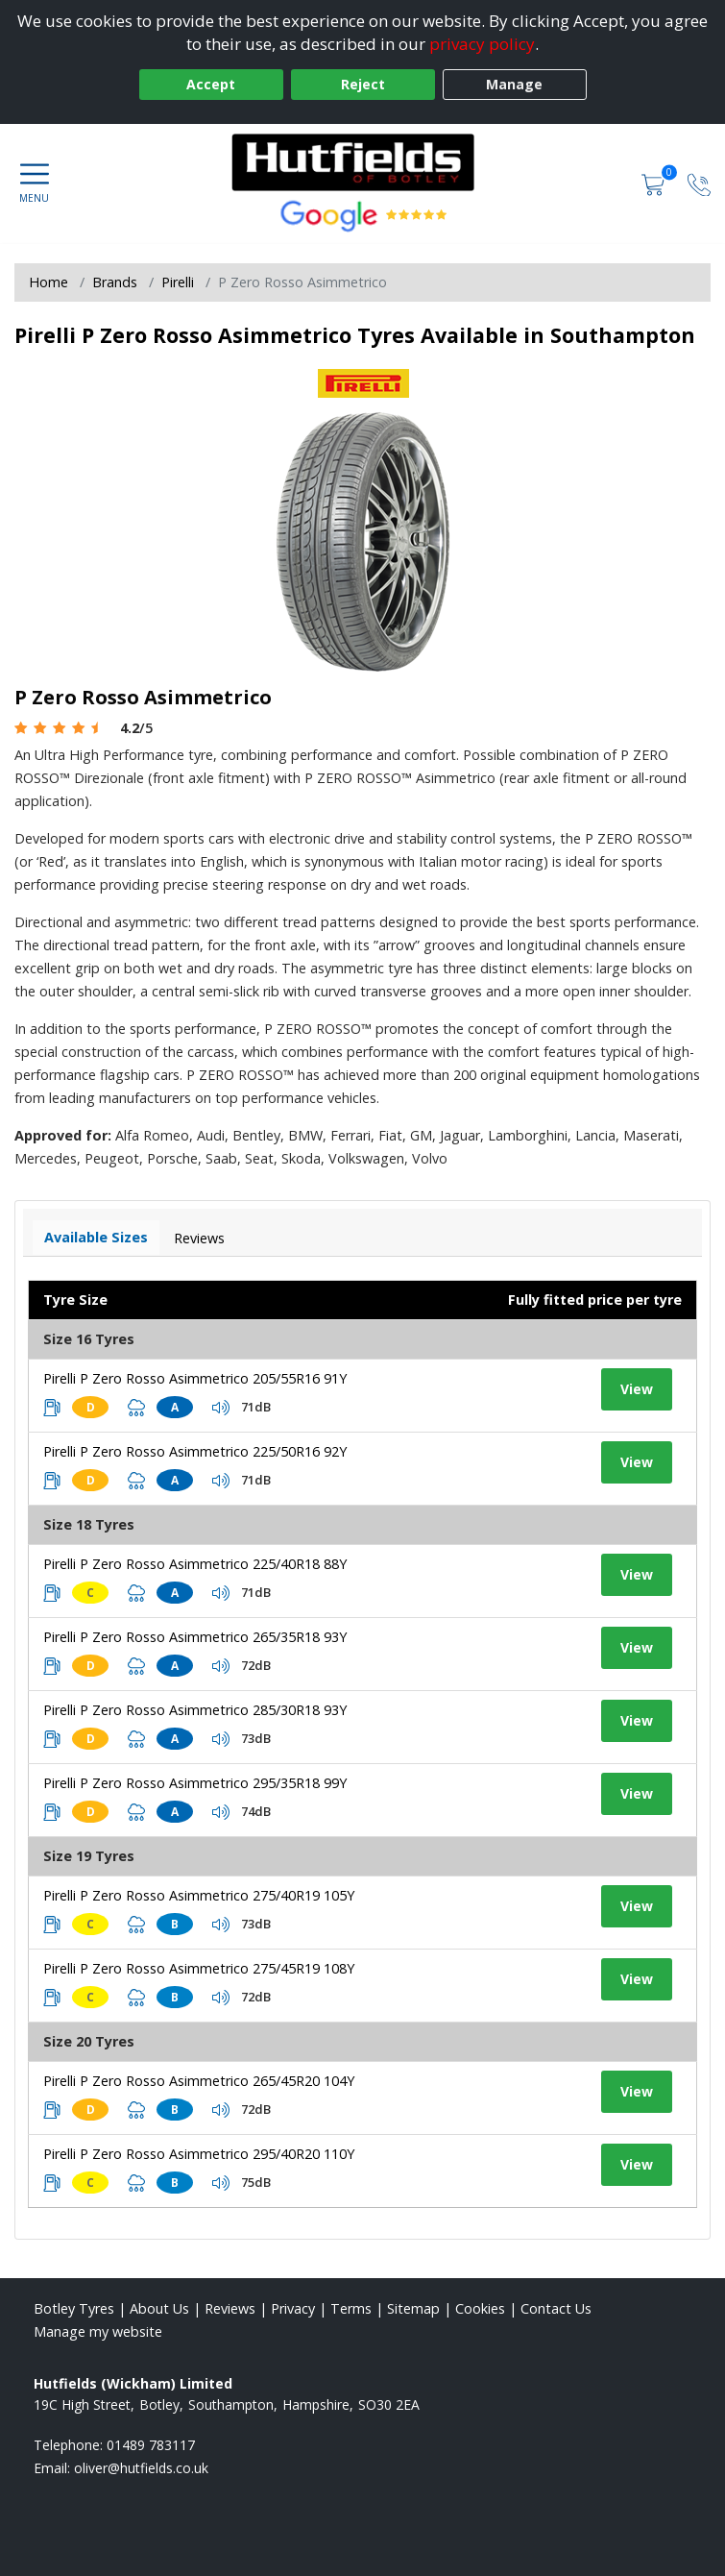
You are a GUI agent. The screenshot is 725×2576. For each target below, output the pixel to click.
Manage (514, 84)
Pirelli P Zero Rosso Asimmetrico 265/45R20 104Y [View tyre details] (198, 2081)
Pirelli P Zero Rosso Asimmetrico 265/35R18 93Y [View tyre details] (195, 1637)
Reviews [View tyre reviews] (199, 1238)
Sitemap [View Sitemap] (413, 2308)
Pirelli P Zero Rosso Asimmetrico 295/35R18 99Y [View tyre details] (195, 1783)
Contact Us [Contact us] (556, 2308)
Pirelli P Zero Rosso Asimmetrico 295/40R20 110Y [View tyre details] (198, 2154)
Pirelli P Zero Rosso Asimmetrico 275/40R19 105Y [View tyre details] (198, 1895)
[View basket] (654, 183)
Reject (363, 84)
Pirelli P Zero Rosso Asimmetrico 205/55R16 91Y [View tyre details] (195, 1378)
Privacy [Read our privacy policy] (293, 2308)
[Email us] (141, 2468)
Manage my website (98, 2331)
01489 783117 (151, 2445)
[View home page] (363, 162)
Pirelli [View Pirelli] (177, 282)
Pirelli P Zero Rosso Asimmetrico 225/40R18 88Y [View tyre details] (195, 1564)
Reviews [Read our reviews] (230, 2308)
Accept (210, 84)
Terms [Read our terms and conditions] (351, 2308)
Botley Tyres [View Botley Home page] (74, 2308)
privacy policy (482, 44)
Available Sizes (96, 1237)
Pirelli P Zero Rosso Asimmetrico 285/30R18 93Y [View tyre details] (195, 1710)
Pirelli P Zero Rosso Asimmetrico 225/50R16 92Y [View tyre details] (195, 1451)
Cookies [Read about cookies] (480, 2308)
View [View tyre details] (636, 1389)
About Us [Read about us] (159, 2308)
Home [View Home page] (48, 282)
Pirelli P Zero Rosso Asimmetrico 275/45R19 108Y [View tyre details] (198, 1968)
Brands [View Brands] (114, 282)
